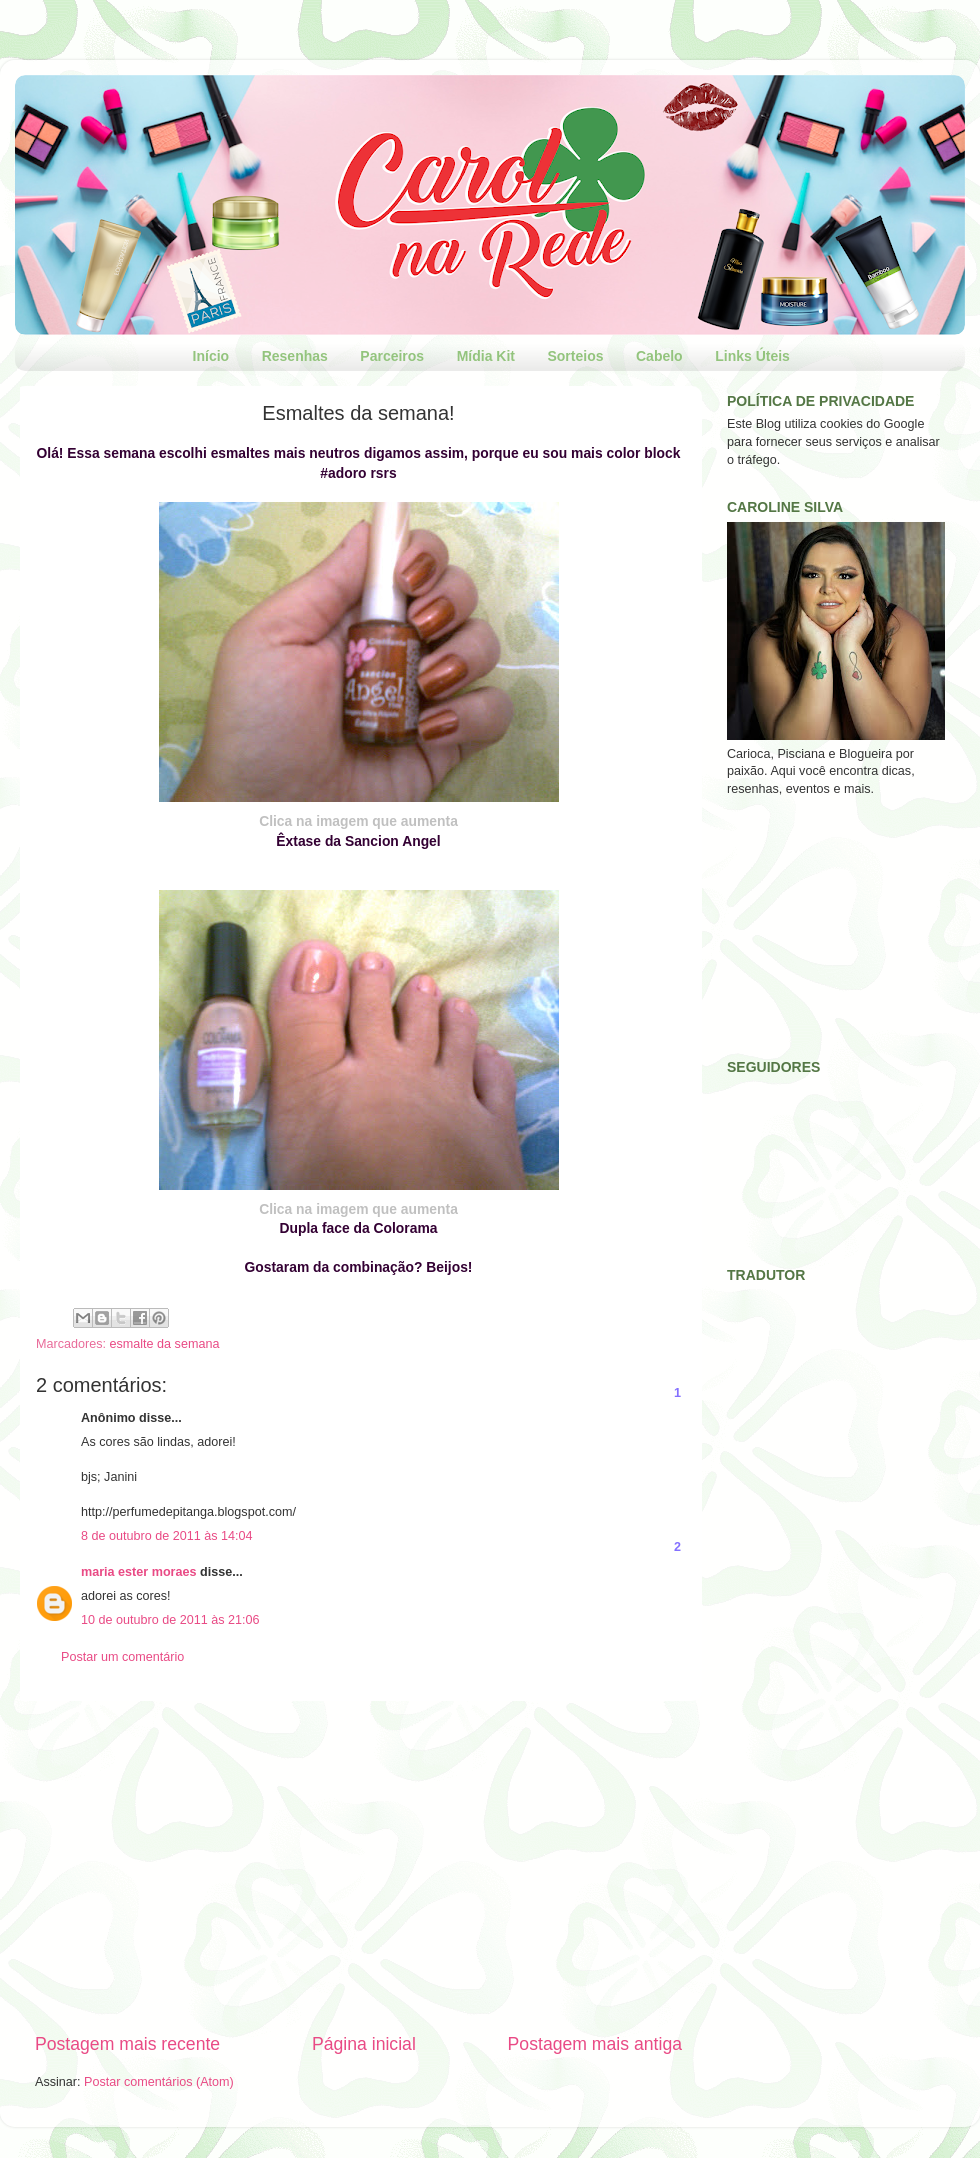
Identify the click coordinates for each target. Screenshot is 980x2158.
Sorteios (575, 356)
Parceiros (392, 356)
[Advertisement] (358, 1867)
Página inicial (364, 2044)
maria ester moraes (139, 1572)
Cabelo (659, 356)
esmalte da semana (165, 1344)
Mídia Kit (486, 356)
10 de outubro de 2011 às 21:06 (170, 1620)
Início (211, 356)
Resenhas (295, 356)
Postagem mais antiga (595, 2044)
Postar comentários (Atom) (159, 2082)
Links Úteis (752, 356)
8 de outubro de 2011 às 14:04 (167, 1536)
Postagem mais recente (127, 2044)
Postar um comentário (122, 1657)
